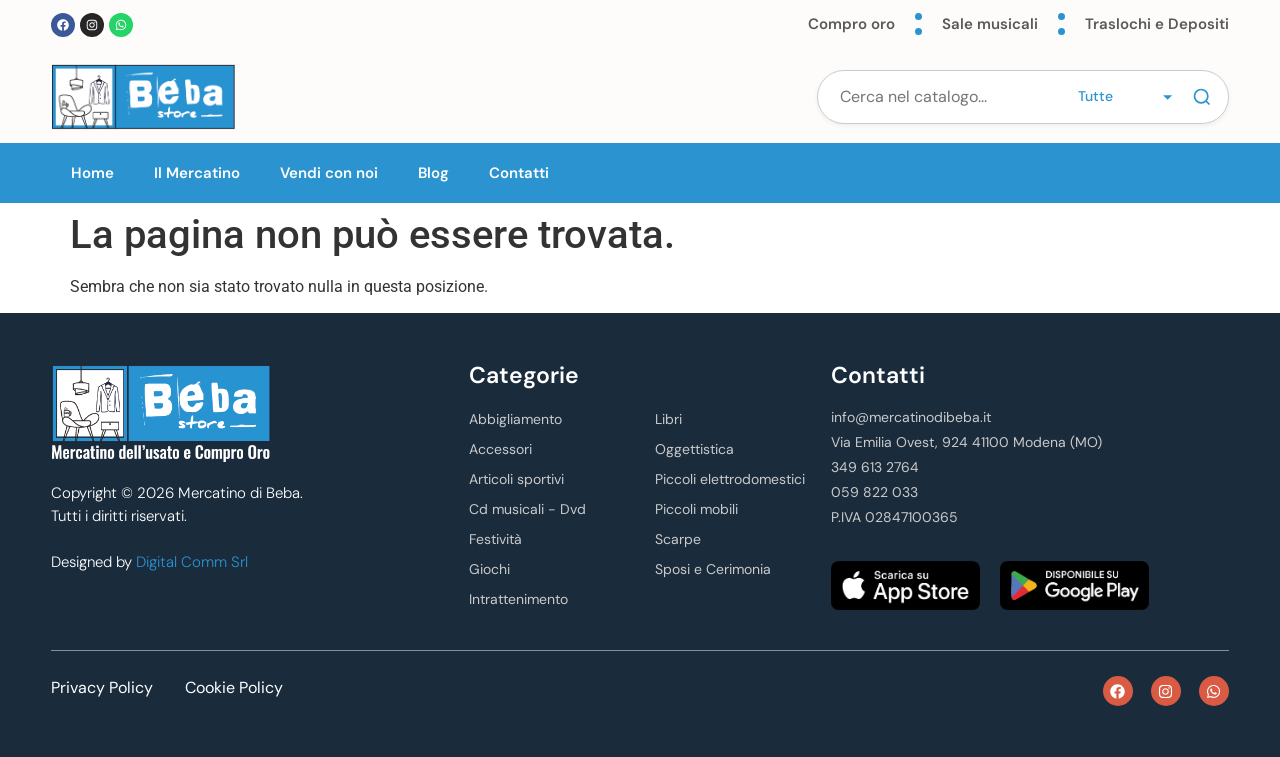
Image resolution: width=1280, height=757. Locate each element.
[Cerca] (1202, 97)
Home (92, 173)
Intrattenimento (518, 599)
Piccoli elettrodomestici (730, 479)
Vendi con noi (329, 173)
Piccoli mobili (696, 509)
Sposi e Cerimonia (713, 569)
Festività (495, 539)
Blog (433, 173)
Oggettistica (694, 449)
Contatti (519, 173)
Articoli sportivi (516, 479)
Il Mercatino (197, 173)
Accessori (500, 449)
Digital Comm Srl (192, 562)
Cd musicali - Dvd (527, 509)
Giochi (489, 569)
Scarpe (678, 539)
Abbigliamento (515, 419)
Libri (668, 419)
